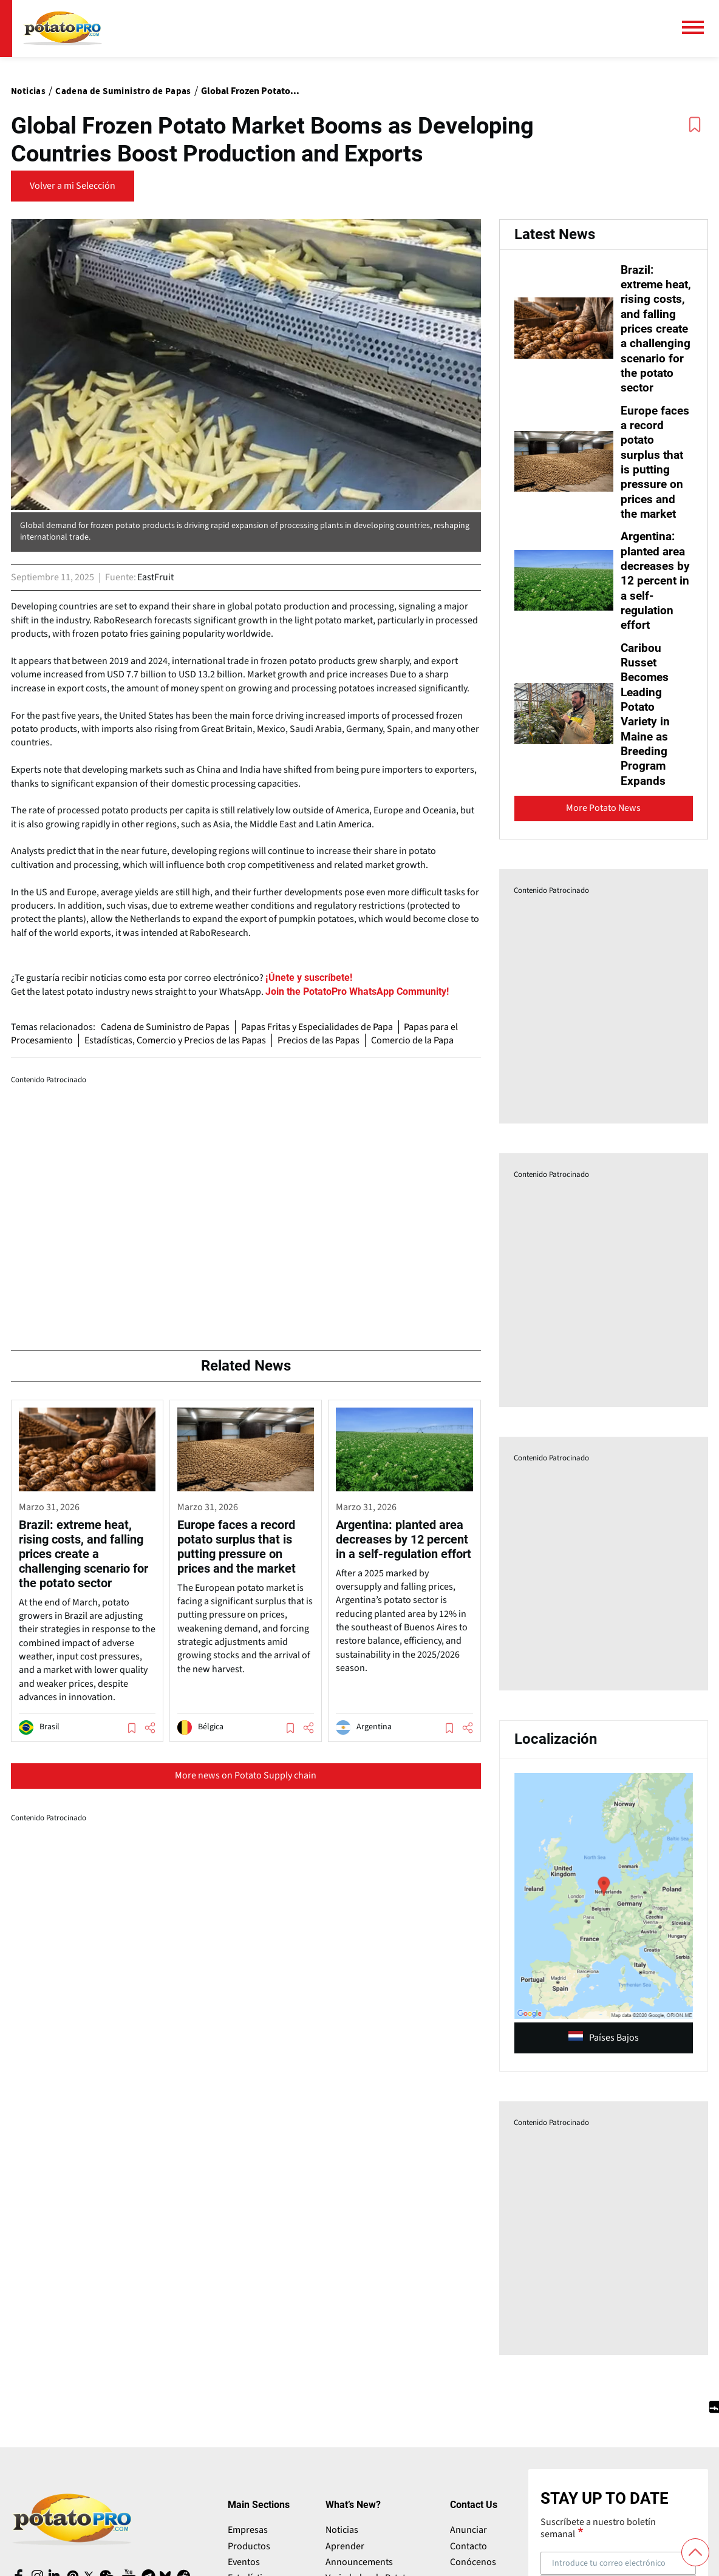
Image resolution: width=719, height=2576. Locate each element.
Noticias (341, 2537)
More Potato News (603, 815)
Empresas (248, 2537)
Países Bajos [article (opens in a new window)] (603, 2045)
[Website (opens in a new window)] (356, 991)
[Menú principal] (698, 27)
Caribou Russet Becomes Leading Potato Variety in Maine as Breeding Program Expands (646, 723)
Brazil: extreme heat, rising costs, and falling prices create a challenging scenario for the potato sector (655, 335)
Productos (249, 2554)
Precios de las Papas (321, 1040)
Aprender (344, 2554)
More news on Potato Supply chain (245, 1775)
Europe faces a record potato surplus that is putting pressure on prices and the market (656, 474)
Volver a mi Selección (72, 185)
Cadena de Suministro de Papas (165, 1027)
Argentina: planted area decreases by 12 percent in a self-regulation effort (656, 591)
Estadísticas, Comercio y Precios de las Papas (176, 1040)
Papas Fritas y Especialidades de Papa (319, 1027)
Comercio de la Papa (416, 1040)
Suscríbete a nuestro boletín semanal (598, 2535)
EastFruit (155, 577)
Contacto (468, 2554)
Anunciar (468, 2537)
